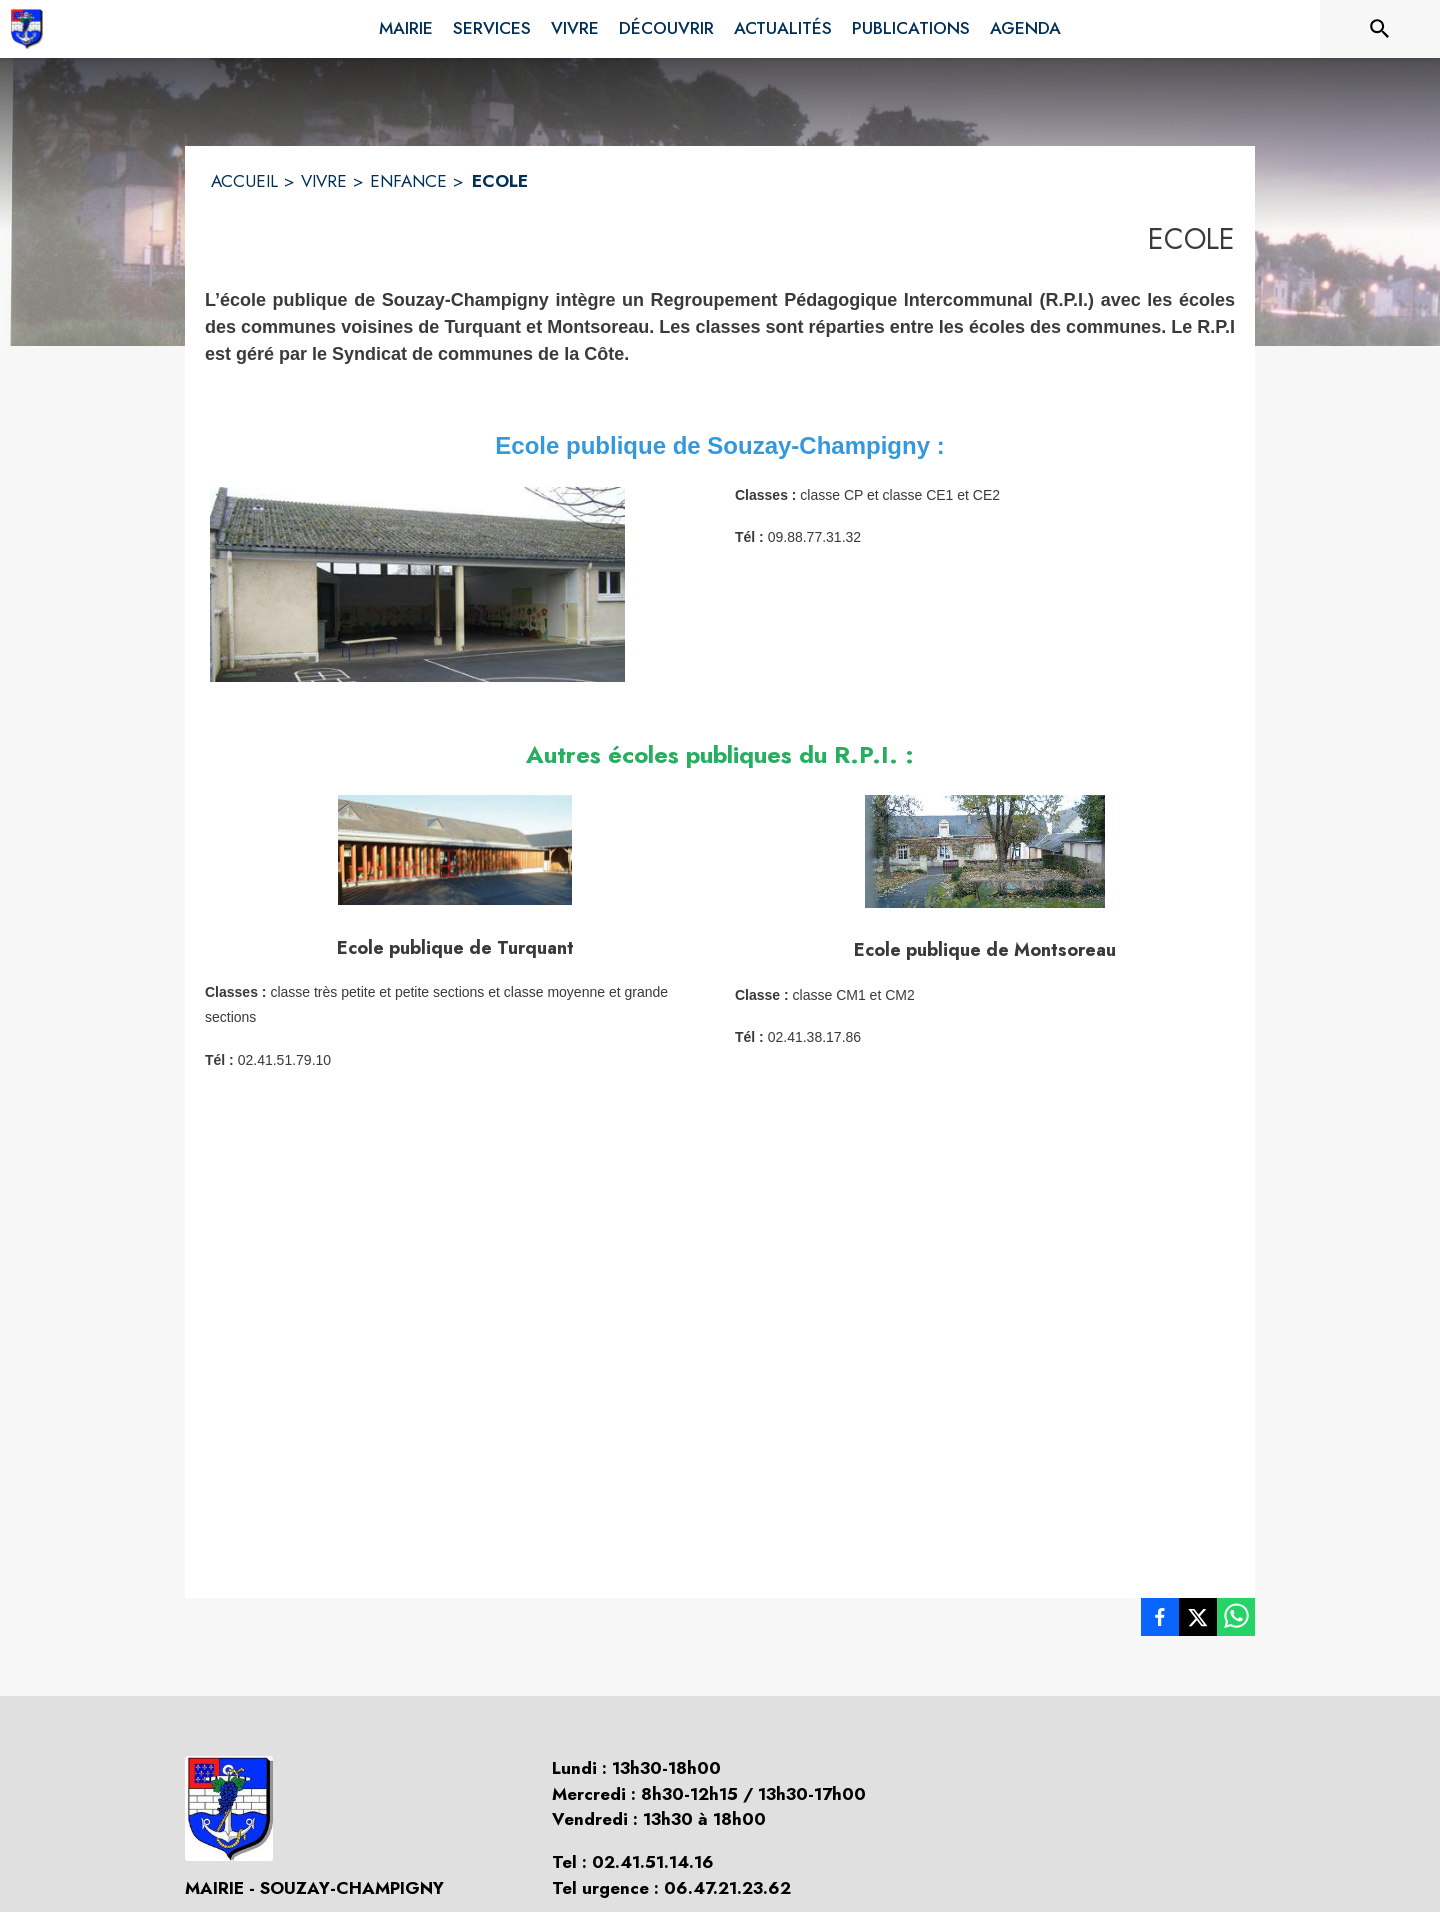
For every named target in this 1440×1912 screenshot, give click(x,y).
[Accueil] (26, 29)
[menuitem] (406, 25)
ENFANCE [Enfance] (408, 181)
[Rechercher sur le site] (1380, 29)
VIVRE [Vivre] (324, 181)
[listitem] (1160, 1621)
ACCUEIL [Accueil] (244, 181)
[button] (417, 584)
